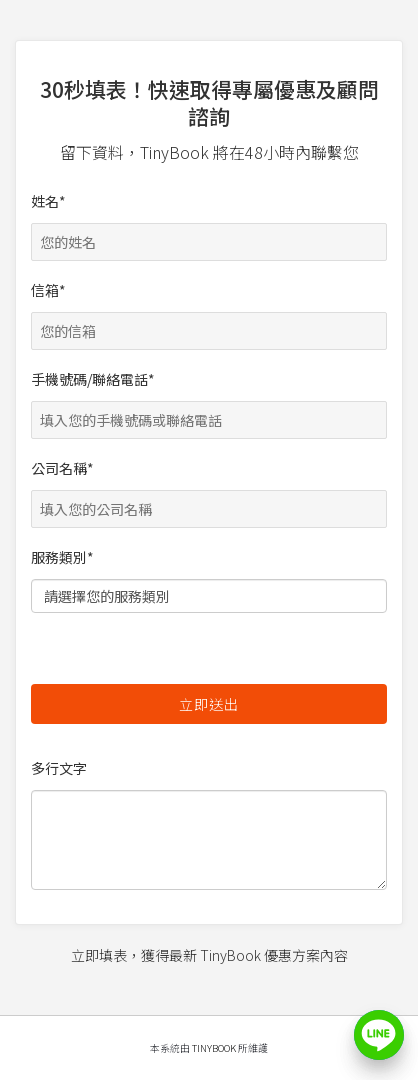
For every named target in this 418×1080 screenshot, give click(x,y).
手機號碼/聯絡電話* (209, 399)
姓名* (209, 221)
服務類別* (209, 582)
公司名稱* (209, 488)
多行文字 (209, 824)
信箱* (209, 310)
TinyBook (214, 1048)
